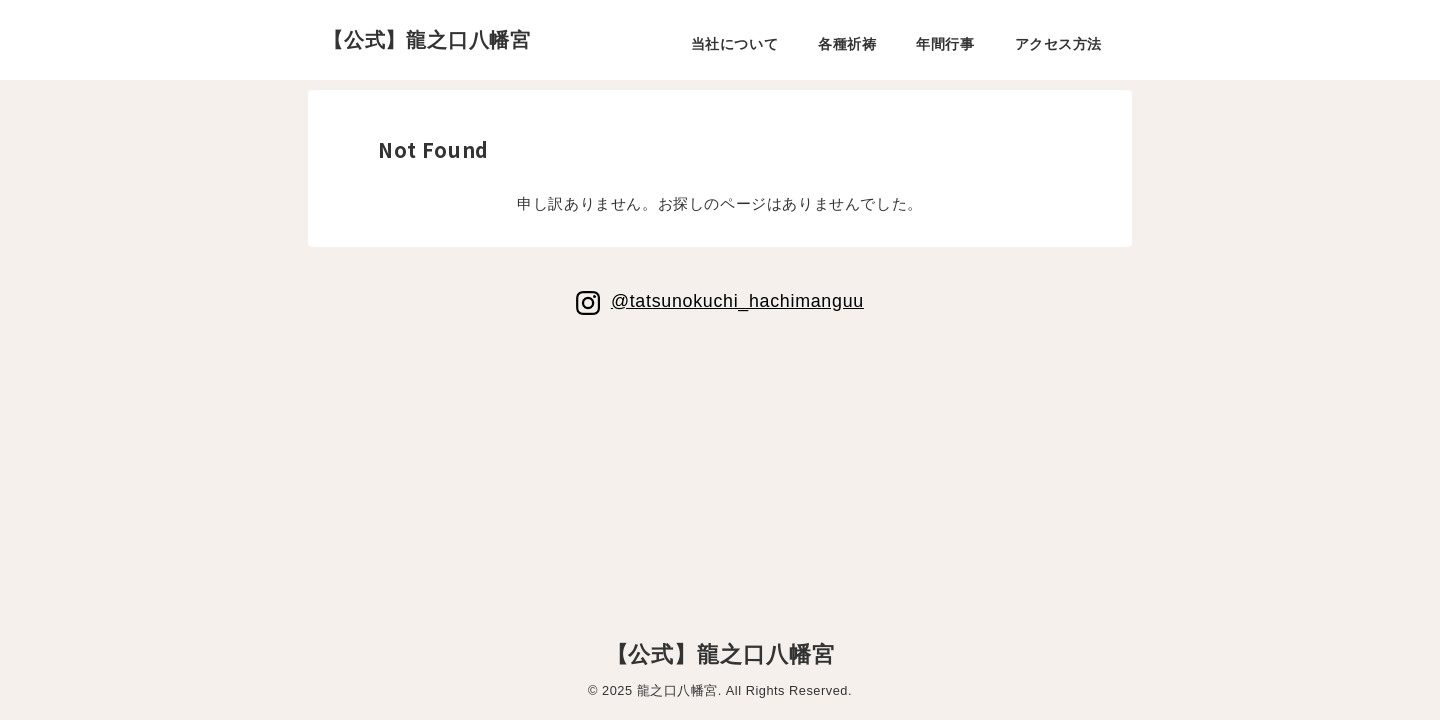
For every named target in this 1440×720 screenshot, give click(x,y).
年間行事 (945, 44)
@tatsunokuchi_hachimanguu (737, 300)
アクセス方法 (1058, 44)
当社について (734, 44)
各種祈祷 (847, 44)
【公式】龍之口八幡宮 (427, 40)
